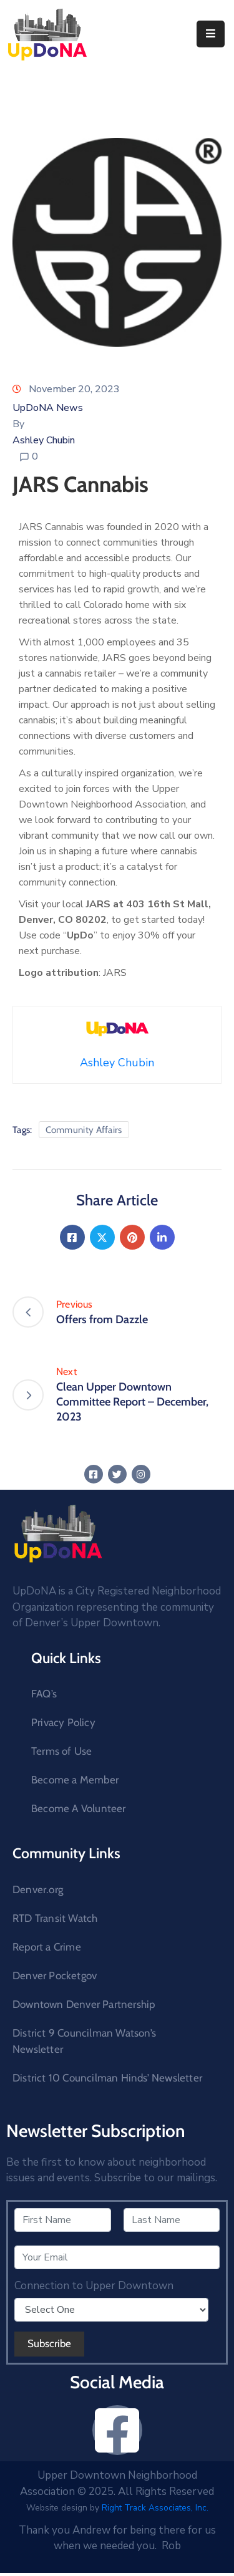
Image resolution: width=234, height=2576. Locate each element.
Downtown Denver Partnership (83, 2004)
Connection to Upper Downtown (93, 2286)
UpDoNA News (47, 408)
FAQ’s (44, 1693)
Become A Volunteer (78, 1808)
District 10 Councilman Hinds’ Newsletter (107, 2078)
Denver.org (37, 1889)
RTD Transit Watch (54, 1918)
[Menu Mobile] (211, 34)
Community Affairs (84, 1130)
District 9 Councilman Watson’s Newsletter (84, 2041)
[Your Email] (117, 2257)
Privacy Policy (63, 1722)
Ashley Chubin (43, 440)
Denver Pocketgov (54, 1975)
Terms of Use (61, 1751)
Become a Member (75, 1779)
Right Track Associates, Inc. (155, 2508)
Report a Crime (46, 1947)
